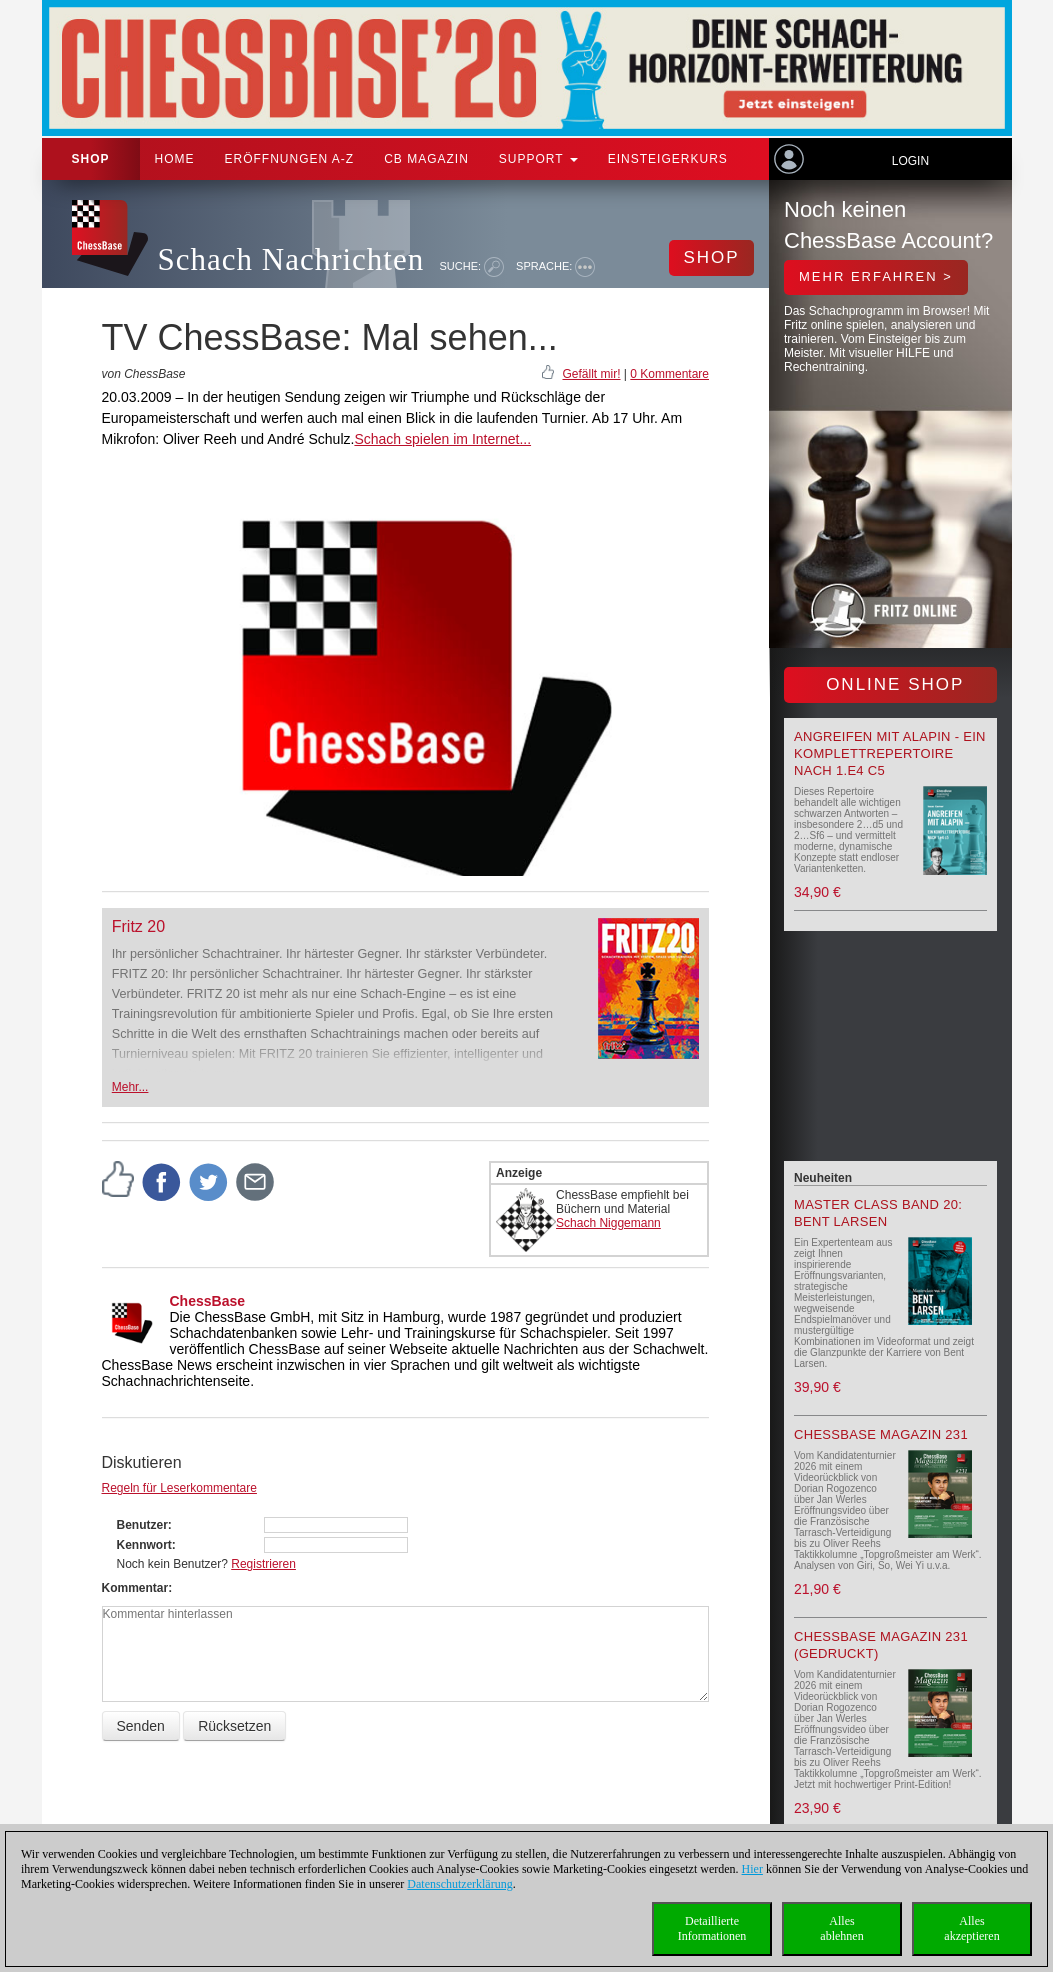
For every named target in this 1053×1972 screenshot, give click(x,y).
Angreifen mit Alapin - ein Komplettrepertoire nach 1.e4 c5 (890, 753)
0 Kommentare (669, 374)
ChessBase (208, 1301)
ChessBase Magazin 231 (881, 1434)
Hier (752, 1869)
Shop (91, 159)
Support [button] (538, 159)
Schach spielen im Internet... (442, 439)
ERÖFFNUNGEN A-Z (290, 159)
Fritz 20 (138, 926)
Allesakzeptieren (971, 1928)
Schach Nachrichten (291, 259)
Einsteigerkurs (668, 159)
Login (910, 161)
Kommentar (135, 1588)
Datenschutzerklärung (459, 1884)
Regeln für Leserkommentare (179, 1488)
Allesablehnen (841, 1928)
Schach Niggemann (608, 1223)
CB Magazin (426, 159)
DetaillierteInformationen (712, 1928)
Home (175, 159)
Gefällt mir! (591, 374)
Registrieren (263, 1564)
